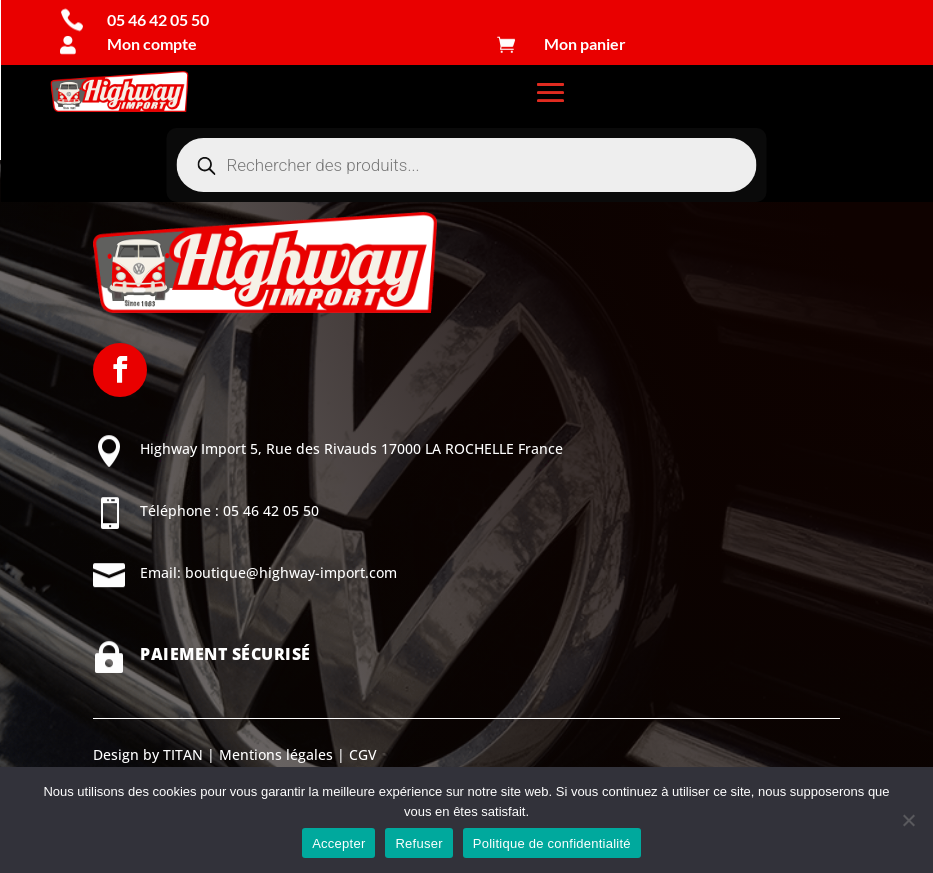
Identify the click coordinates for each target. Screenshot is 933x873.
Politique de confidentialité (552, 843)
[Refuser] (908, 820)
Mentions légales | (280, 754)
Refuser (418, 843)
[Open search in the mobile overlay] (467, 165)
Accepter (338, 843)
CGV (361, 754)
